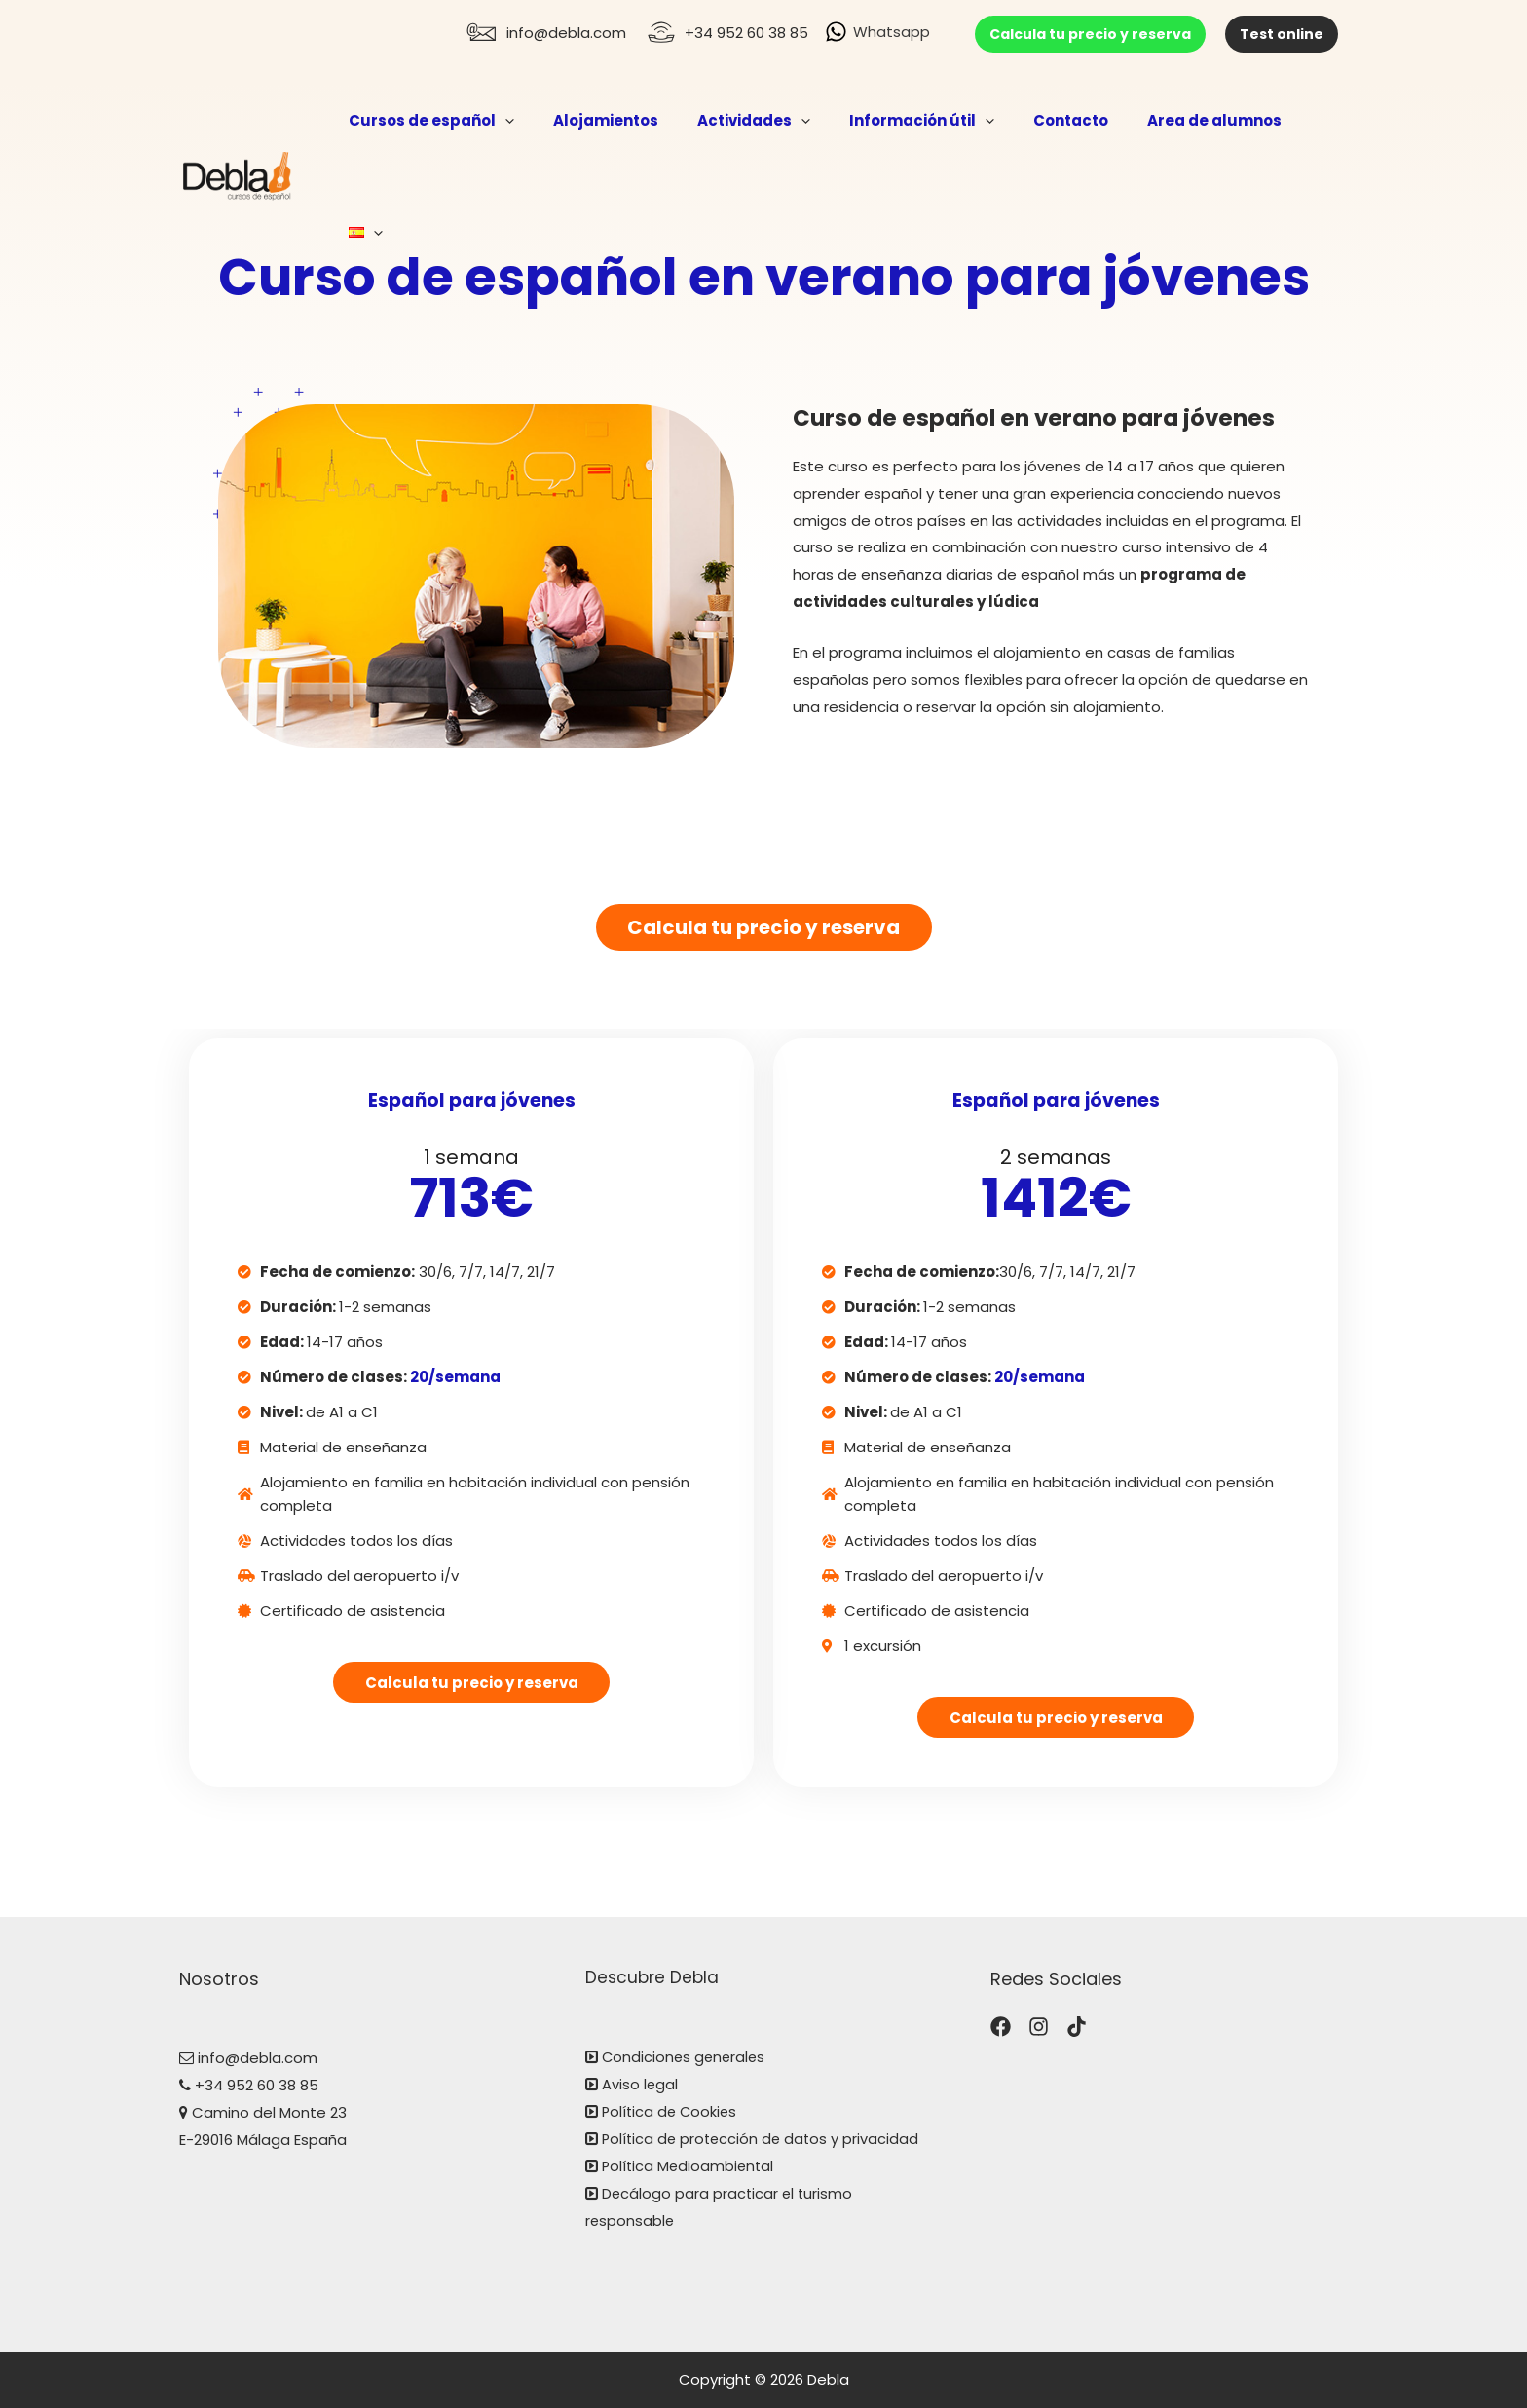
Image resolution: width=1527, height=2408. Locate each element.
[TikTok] (1076, 2027)
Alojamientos (633, 120)
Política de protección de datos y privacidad (763, 2139)
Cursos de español (468, 120)
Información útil (929, 120)
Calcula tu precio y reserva (1090, 34)
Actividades (771, 120)
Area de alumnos (1203, 120)
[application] (542, 120)
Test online (1281, 34)
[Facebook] (1000, 2027)
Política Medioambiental (690, 2167)
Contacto (1068, 120)
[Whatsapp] (877, 31)
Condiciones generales (683, 2058)
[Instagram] (1038, 2027)
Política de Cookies (671, 2112)
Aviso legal (640, 2085)
